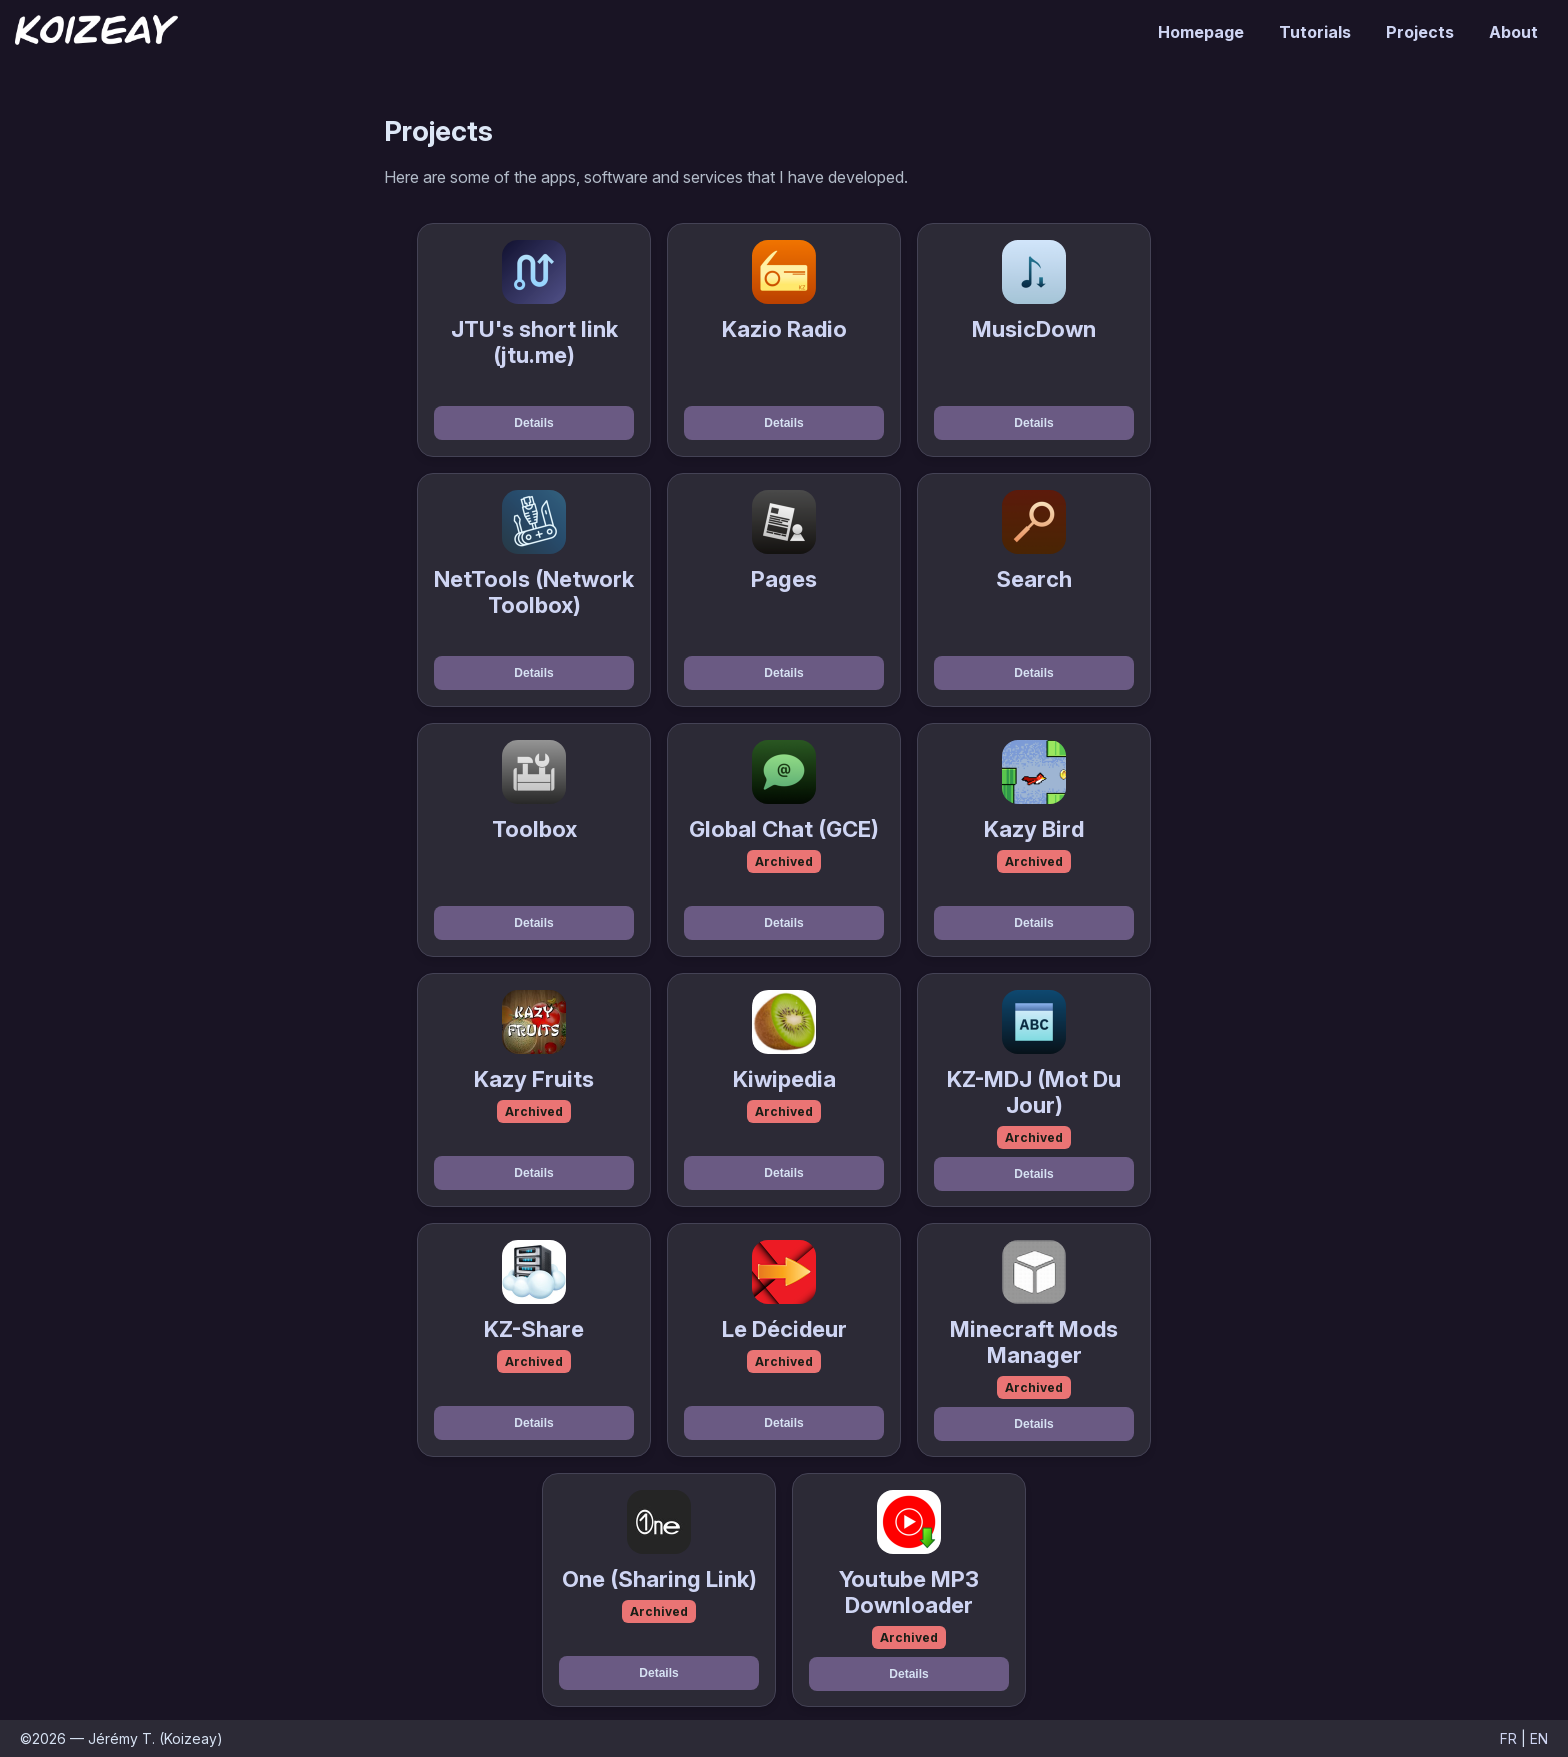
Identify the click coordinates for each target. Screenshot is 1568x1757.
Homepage (1201, 32)
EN (1539, 1738)
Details (533, 423)
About (1513, 32)
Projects (1420, 32)
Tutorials (1315, 32)
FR (1508, 1738)
